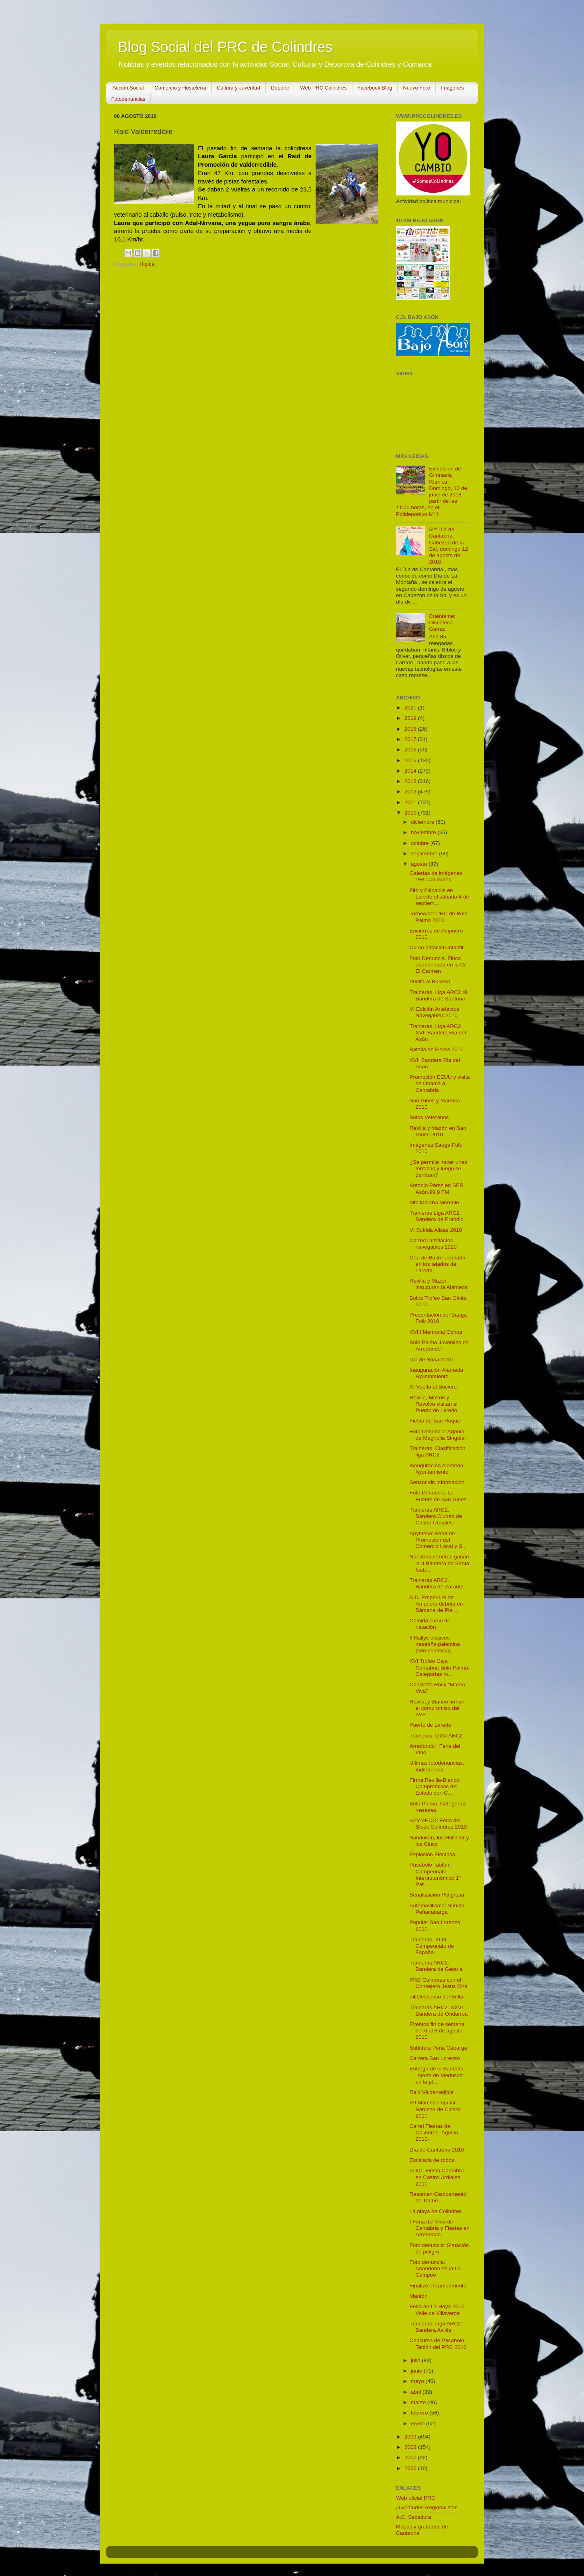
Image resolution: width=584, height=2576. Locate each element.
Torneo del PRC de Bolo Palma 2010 (439, 916)
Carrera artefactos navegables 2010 (433, 1243)
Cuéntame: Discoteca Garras (442, 622)
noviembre (424, 832)
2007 (411, 2457)
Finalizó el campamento (438, 2286)
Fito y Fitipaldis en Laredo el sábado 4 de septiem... (439, 896)
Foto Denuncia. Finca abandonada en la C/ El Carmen (438, 964)
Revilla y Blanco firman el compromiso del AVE (437, 1708)
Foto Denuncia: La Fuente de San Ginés (438, 1496)
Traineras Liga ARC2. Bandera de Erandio (437, 1216)
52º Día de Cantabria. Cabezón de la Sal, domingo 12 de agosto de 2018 (448, 545)
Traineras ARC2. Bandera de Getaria (436, 1966)
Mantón (419, 2296)
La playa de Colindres (436, 2211)
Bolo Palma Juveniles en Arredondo (439, 1345)
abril (416, 2392)
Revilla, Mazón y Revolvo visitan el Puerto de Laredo (434, 1404)
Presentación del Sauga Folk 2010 (438, 1318)
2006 (411, 2468)
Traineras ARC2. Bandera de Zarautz (436, 1583)
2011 (411, 802)
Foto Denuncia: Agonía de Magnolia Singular (438, 1434)
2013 (411, 781)
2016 (411, 750)
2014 (411, 771)
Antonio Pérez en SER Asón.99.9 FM (437, 1188)
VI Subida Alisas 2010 (436, 1230)
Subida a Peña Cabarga (438, 2048)
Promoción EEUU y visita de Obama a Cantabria (440, 1083)
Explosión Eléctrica (432, 1854)
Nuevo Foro (416, 88)
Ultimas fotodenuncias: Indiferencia (437, 1766)
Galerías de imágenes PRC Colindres (436, 876)
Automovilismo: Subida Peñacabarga (437, 1909)
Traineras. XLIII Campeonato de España (432, 1945)
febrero (420, 2413)
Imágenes (452, 88)
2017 (411, 739)
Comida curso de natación (430, 1624)
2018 (411, 729)
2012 (411, 792)
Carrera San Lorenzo (435, 2058)
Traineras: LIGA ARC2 (436, 1736)
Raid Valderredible (432, 2092)
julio (416, 2360)
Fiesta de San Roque (435, 1421)
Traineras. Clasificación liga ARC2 (438, 1451)
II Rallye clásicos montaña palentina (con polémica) (435, 1644)
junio (417, 2371)
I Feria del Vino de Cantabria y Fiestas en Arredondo (440, 2228)
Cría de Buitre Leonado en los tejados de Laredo (438, 1264)
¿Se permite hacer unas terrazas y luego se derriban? (438, 1168)
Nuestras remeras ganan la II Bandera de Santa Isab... (439, 1563)
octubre (420, 843)
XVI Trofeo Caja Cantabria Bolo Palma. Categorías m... (440, 1667)
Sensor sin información (437, 1482)
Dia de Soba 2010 (431, 1360)
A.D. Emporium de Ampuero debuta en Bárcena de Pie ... (436, 1603)
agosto (419, 864)
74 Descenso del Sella (436, 1997)
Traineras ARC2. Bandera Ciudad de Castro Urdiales (436, 1516)
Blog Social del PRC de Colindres (225, 47)
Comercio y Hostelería (180, 88)
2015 (411, 760)
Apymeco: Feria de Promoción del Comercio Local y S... (438, 1539)
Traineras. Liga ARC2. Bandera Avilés (436, 2327)
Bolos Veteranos (429, 1117)
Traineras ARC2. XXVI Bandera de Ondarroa (439, 2010)
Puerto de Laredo (430, 1725)
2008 (411, 2447)
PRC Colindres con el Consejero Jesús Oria (439, 1983)
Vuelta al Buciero (430, 981)
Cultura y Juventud (238, 88)
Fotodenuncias (128, 99)
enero (418, 2424)
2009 (411, 2437)
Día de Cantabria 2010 (437, 2150)
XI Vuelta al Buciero (433, 1387)
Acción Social (128, 88)
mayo (418, 2381)
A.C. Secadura (413, 2517)
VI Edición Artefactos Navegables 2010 (435, 1012)
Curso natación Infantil (436, 947)
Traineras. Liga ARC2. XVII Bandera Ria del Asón (438, 1032)
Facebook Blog (375, 88)
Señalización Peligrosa (437, 1895)
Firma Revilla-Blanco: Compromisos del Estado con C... (435, 1786)
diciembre (423, 822)
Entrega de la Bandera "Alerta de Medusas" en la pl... (437, 2075)
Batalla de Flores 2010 (437, 1049)
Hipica (147, 264)
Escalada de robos (432, 2160)
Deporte (280, 88)
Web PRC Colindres (323, 88)
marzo (419, 2402)
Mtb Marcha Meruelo (434, 1202)
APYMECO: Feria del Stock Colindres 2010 (438, 1823)
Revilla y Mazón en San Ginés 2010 (438, 1131)
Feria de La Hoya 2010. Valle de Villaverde (438, 2309)
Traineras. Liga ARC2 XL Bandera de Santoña (439, 995)
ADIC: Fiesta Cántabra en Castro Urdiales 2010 (437, 2177)
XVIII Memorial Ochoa (436, 1332)
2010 (411, 813)
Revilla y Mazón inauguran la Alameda (439, 1284)
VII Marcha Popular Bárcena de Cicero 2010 (435, 2109)
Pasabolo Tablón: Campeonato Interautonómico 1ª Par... (435, 1874)
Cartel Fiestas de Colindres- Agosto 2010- (434, 2132)
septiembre (425, 854)
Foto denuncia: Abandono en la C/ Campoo (435, 2268)
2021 (411, 708)
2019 (411, 718)
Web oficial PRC (415, 2498)
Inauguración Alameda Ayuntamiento (436, 1373)
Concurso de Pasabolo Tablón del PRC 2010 (438, 2343)
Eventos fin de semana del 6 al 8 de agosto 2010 (437, 2030)
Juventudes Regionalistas (427, 2507)
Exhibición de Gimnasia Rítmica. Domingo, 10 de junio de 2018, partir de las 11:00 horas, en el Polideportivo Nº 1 (431, 491)
